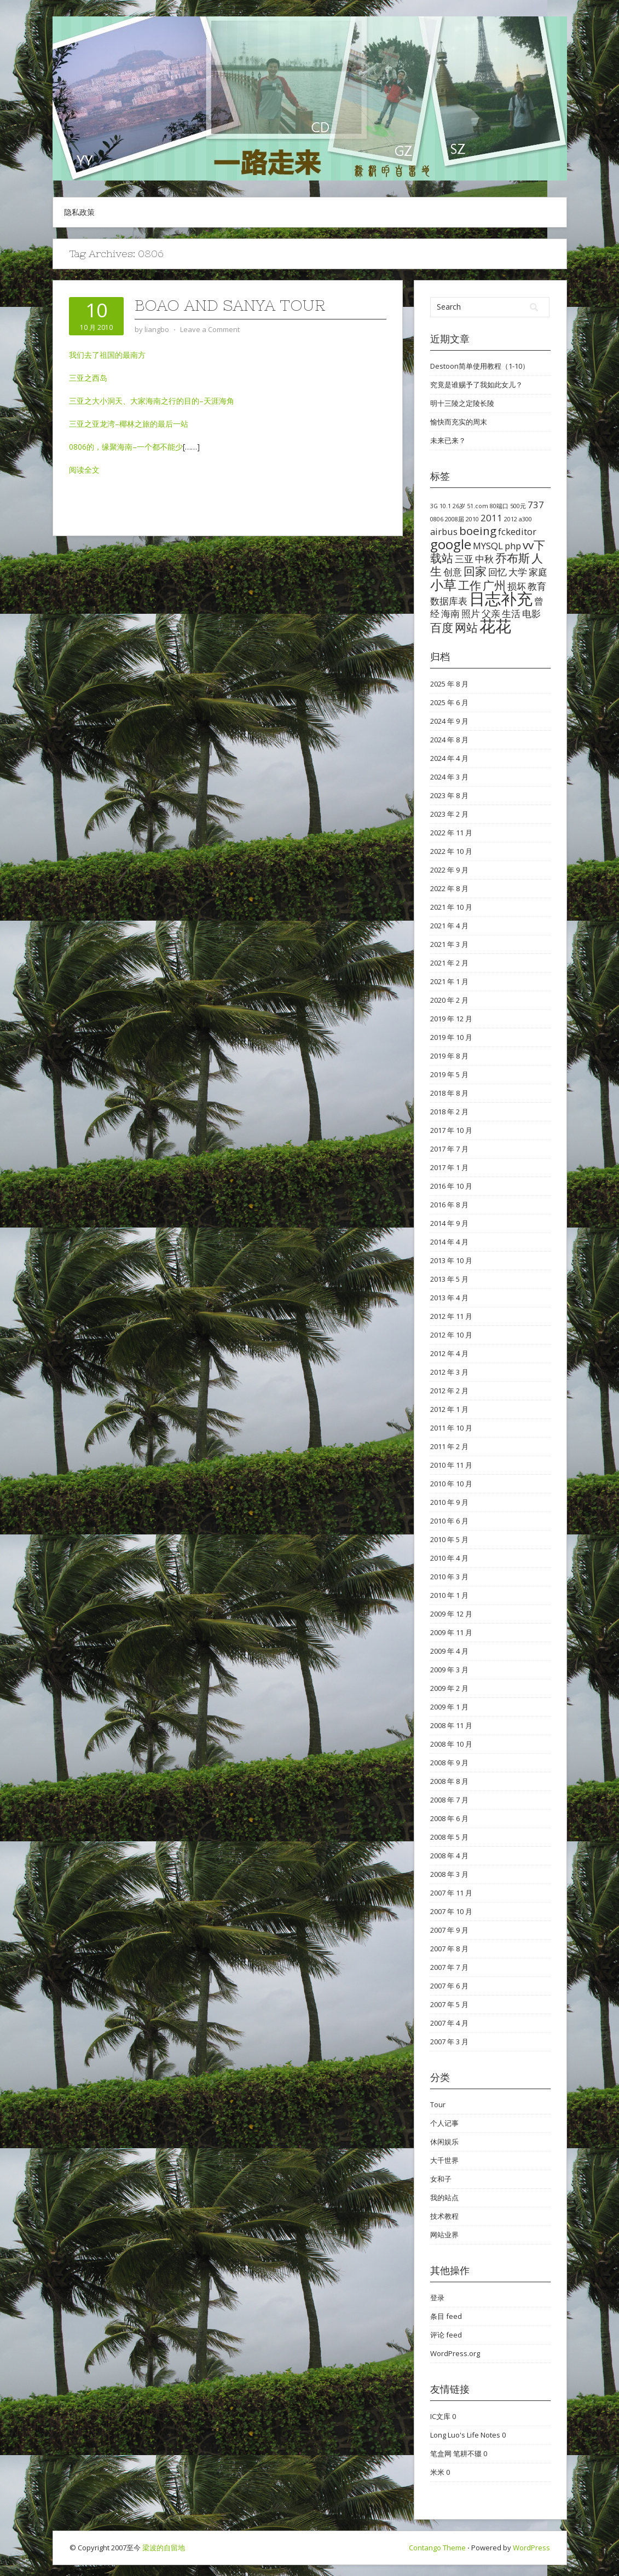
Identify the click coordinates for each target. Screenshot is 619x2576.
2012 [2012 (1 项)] (510, 519)
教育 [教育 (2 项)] (537, 586)
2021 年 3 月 (449, 944)
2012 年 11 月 (451, 1316)
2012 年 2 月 (449, 1390)
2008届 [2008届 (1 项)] (454, 519)
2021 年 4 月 (449, 926)
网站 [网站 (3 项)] (466, 627)
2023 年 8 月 (449, 795)
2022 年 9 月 (449, 870)
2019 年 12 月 (451, 1019)
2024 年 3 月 (449, 777)
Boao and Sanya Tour (230, 305)
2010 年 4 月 (449, 1558)
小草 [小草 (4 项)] (443, 584)
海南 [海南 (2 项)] (450, 613)
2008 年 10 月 (451, 1744)
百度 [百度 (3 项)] (441, 627)
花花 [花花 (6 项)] (495, 626)
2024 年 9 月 (449, 721)
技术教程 (444, 2216)
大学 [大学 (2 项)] (517, 572)
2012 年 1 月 (449, 1409)
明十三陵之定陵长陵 (462, 403)
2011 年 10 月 (451, 1428)
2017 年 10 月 (451, 1130)
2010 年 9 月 (449, 1502)
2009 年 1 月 (449, 1707)
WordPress (531, 2547)
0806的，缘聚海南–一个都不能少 (126, 446)
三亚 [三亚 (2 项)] (464, 559)
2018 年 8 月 (449, 1093)
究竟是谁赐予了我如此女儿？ (476, 384)
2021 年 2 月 (449, 963)
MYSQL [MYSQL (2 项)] (488, 545)
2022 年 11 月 (451, 833)
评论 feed (446, 2335)
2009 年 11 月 (451, 1632)
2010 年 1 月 (449, 1595)
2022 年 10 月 (451, 851)
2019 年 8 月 (449, 1056)
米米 (437, 2472)
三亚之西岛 (88, 378)
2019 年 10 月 (451, 1037)
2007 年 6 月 (449, 1986)
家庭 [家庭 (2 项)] (538, 572)
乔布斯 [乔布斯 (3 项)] (512, 558)
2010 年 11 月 (451, 1465)
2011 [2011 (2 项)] (491, 517)
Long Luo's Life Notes (465, 2435)
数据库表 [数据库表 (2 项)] (448, 601)
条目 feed (446, 2316)
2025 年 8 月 (449, 684)
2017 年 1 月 (449, 1167)
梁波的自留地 (163, 2547)
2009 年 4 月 (449, 1651)
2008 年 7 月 (449, 1800)
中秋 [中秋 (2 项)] (484, 559)
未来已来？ (448, 440)
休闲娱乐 (444, 2142)
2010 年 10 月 (451, 1483)
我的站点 (444, 2197)
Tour (438, 2104)
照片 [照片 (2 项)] (470, 613)
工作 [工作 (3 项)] (469, 585)
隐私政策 (79, 212)
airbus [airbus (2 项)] (444, 531)
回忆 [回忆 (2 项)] (497, 572)
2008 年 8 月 (449, 1781)
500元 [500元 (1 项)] (518, 506)
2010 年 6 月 (449, 1521)
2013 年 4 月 (449, 1297)
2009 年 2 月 (449, 1688)
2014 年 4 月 (449, 1242)
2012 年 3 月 (449, 1372)
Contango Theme (437, 2547)
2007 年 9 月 (449, 1930)
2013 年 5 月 (449, 1279)
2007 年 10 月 (451, 1911)
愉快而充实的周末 (458, 422)
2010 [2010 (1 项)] (472, 519)
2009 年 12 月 (451, 1614)
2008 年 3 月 (449, 1874)
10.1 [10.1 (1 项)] (445, 506)
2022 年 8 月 (449, 888)
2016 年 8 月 (449, 1205)
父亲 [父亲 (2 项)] (491, 613)
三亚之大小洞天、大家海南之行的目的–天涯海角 (151, 401)
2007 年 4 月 (449, 2023)
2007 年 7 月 (449, 1967)
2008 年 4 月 (449, 1855)
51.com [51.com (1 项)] (477, 506)
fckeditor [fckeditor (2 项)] (517, 531)
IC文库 (440, 2416)
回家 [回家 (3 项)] (475, 571)
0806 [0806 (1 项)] (436, 519)
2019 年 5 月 (449, 1074)
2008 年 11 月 (451, 1725)
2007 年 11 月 (451, 1893)
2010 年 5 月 (449, 1539)
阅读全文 (84, 469)
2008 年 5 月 (449, 1837)
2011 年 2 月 (449, 1446)
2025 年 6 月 (449, 702)
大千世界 (444, 2160)
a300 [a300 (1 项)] (525, 519)
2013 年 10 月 (451, 1260)
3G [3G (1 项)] (434, 506)
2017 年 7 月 (449, 1149)
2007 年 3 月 (449, 2041)
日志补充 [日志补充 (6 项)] (501, 598)
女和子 (441, 2179)
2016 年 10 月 (451, 1186)
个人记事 (444, 2123)
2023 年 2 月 (449, 814)
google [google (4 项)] (450, 544)
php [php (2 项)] (513, 545)
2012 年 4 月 (449, 1353)
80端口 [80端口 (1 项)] (499, 506)
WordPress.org (455, 2353)
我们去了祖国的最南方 (107, 355)
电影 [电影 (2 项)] (531, 613)
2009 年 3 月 (449, 1669)
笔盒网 (441, 2453)
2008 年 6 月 (449, 1818)
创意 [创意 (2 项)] (452, 572)
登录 (437, 2297)
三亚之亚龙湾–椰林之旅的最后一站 (128, 423)
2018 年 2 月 (449, 1112)
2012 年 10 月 (451, 1335)
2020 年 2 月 (449, 1000)
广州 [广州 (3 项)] (494, 585)
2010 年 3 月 (449, 1576)
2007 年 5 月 (449, 2004)
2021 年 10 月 (451, 907)
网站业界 (444, 2235)
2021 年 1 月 (449, 981)
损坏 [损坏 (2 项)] (516, 586)
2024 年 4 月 (449, 758)
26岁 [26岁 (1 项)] (459, 506)
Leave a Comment (210, 329)
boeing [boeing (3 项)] (477, 530)
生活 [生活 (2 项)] (511, 613)
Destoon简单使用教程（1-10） (479, 366)
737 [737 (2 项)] (536, 504)
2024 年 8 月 (449, 740)
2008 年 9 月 (449, 1762)
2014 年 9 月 (449, 1223)
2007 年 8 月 (449, 1948)
